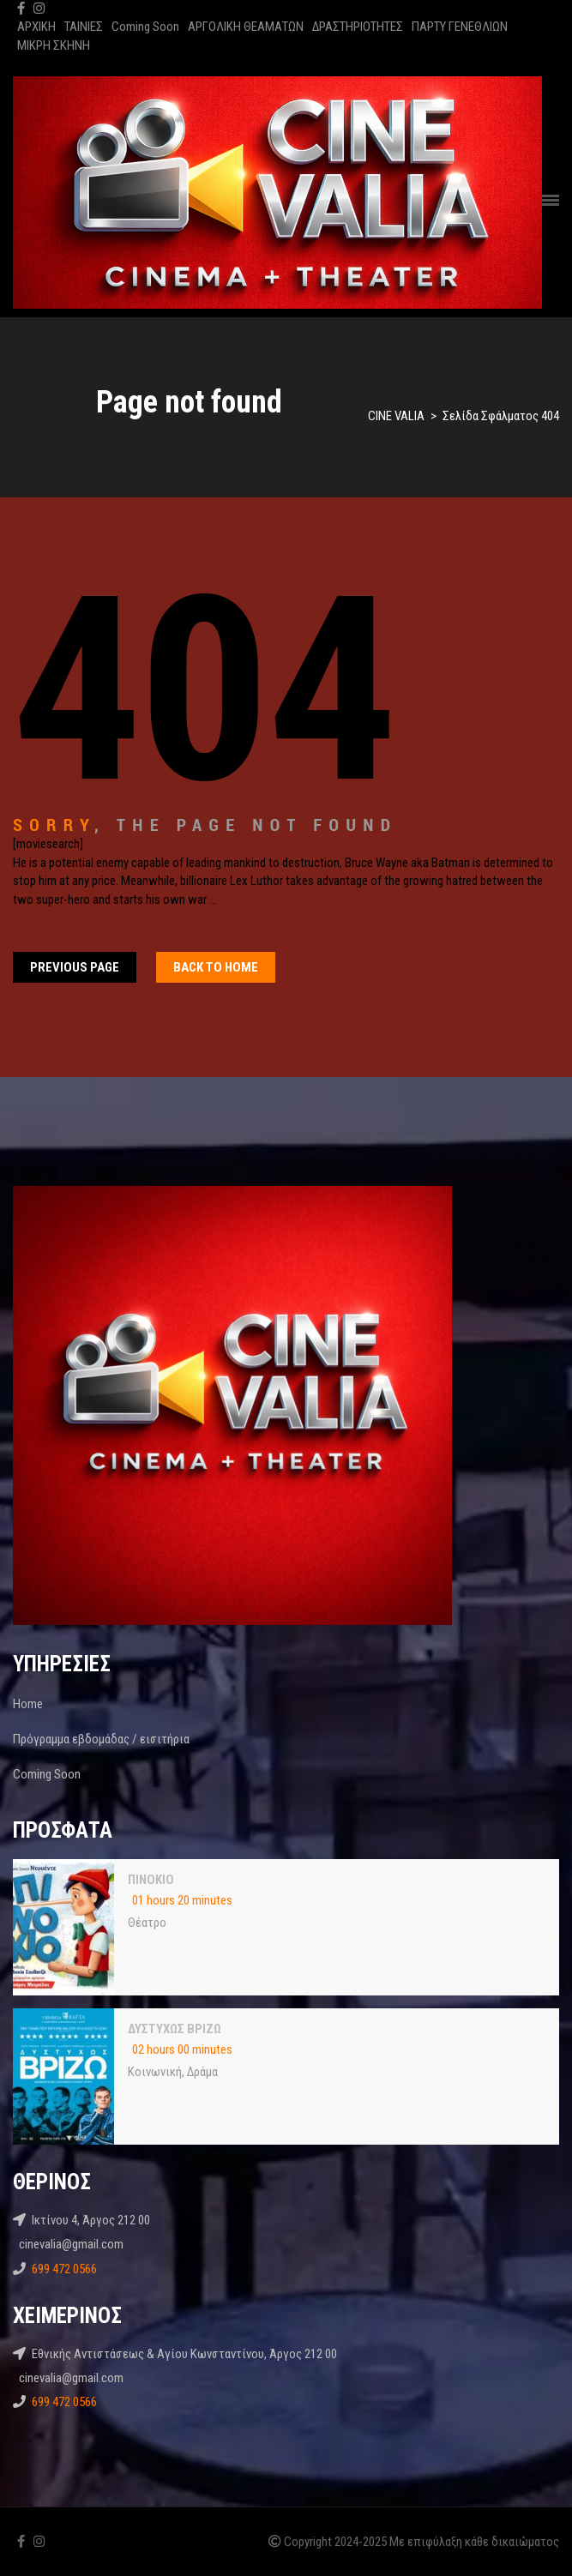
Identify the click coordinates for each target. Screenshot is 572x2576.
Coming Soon (145, 26)
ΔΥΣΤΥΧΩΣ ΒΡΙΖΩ (174, 2029)
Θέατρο (147, 1922)
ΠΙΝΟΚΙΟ (151, 1879)
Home (28, 1704)
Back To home (215, 967)
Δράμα (202, 2071)
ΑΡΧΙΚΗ (36, 26)
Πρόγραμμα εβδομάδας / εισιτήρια (101, 1739)
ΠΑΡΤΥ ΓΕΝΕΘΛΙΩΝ (460, 26)
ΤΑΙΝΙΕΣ (83, 26)
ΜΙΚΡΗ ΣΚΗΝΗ (53, 45)
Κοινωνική (155, 2071)
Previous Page (74, 967)
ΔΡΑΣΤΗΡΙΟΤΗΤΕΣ (357, 26)
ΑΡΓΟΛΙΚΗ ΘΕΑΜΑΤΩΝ (246, 26)
